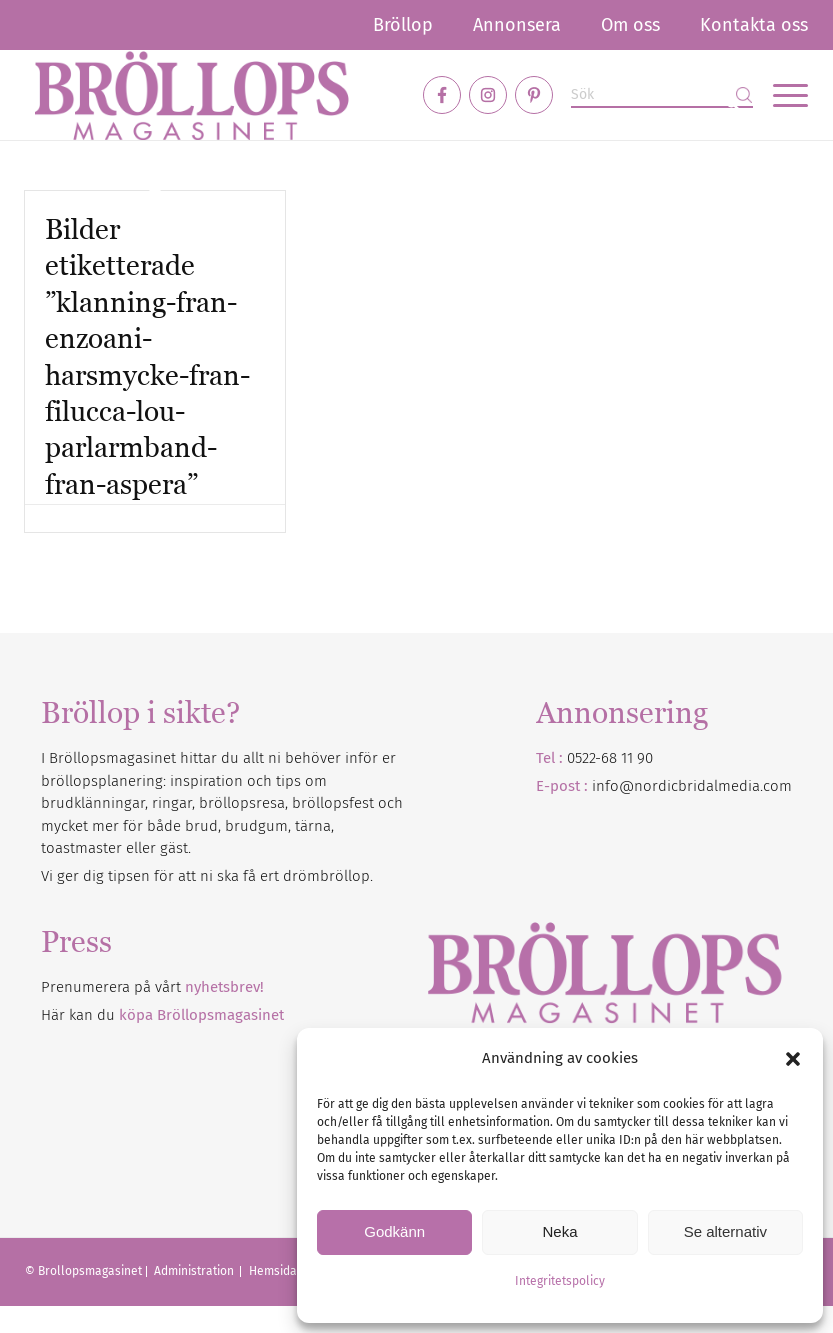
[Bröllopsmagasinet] (191, 95)
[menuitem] (403, 25)
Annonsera (517, 25)
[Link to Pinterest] (534, 95)
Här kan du (162, 1015)
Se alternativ (725, 1231)
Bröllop (403, 25)
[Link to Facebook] (442, 95)
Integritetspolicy (560, 1281)
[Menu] (780, 95)
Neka (559, 1231)
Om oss (630, 25)
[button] (793, 1059)
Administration (195, 1271)
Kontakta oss (754, 25)
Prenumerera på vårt (152, 987)
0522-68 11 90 (610, 758)
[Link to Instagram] (488, 95)
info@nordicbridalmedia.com (692, 786)
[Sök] (662, 95)
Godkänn (394, 1231)
